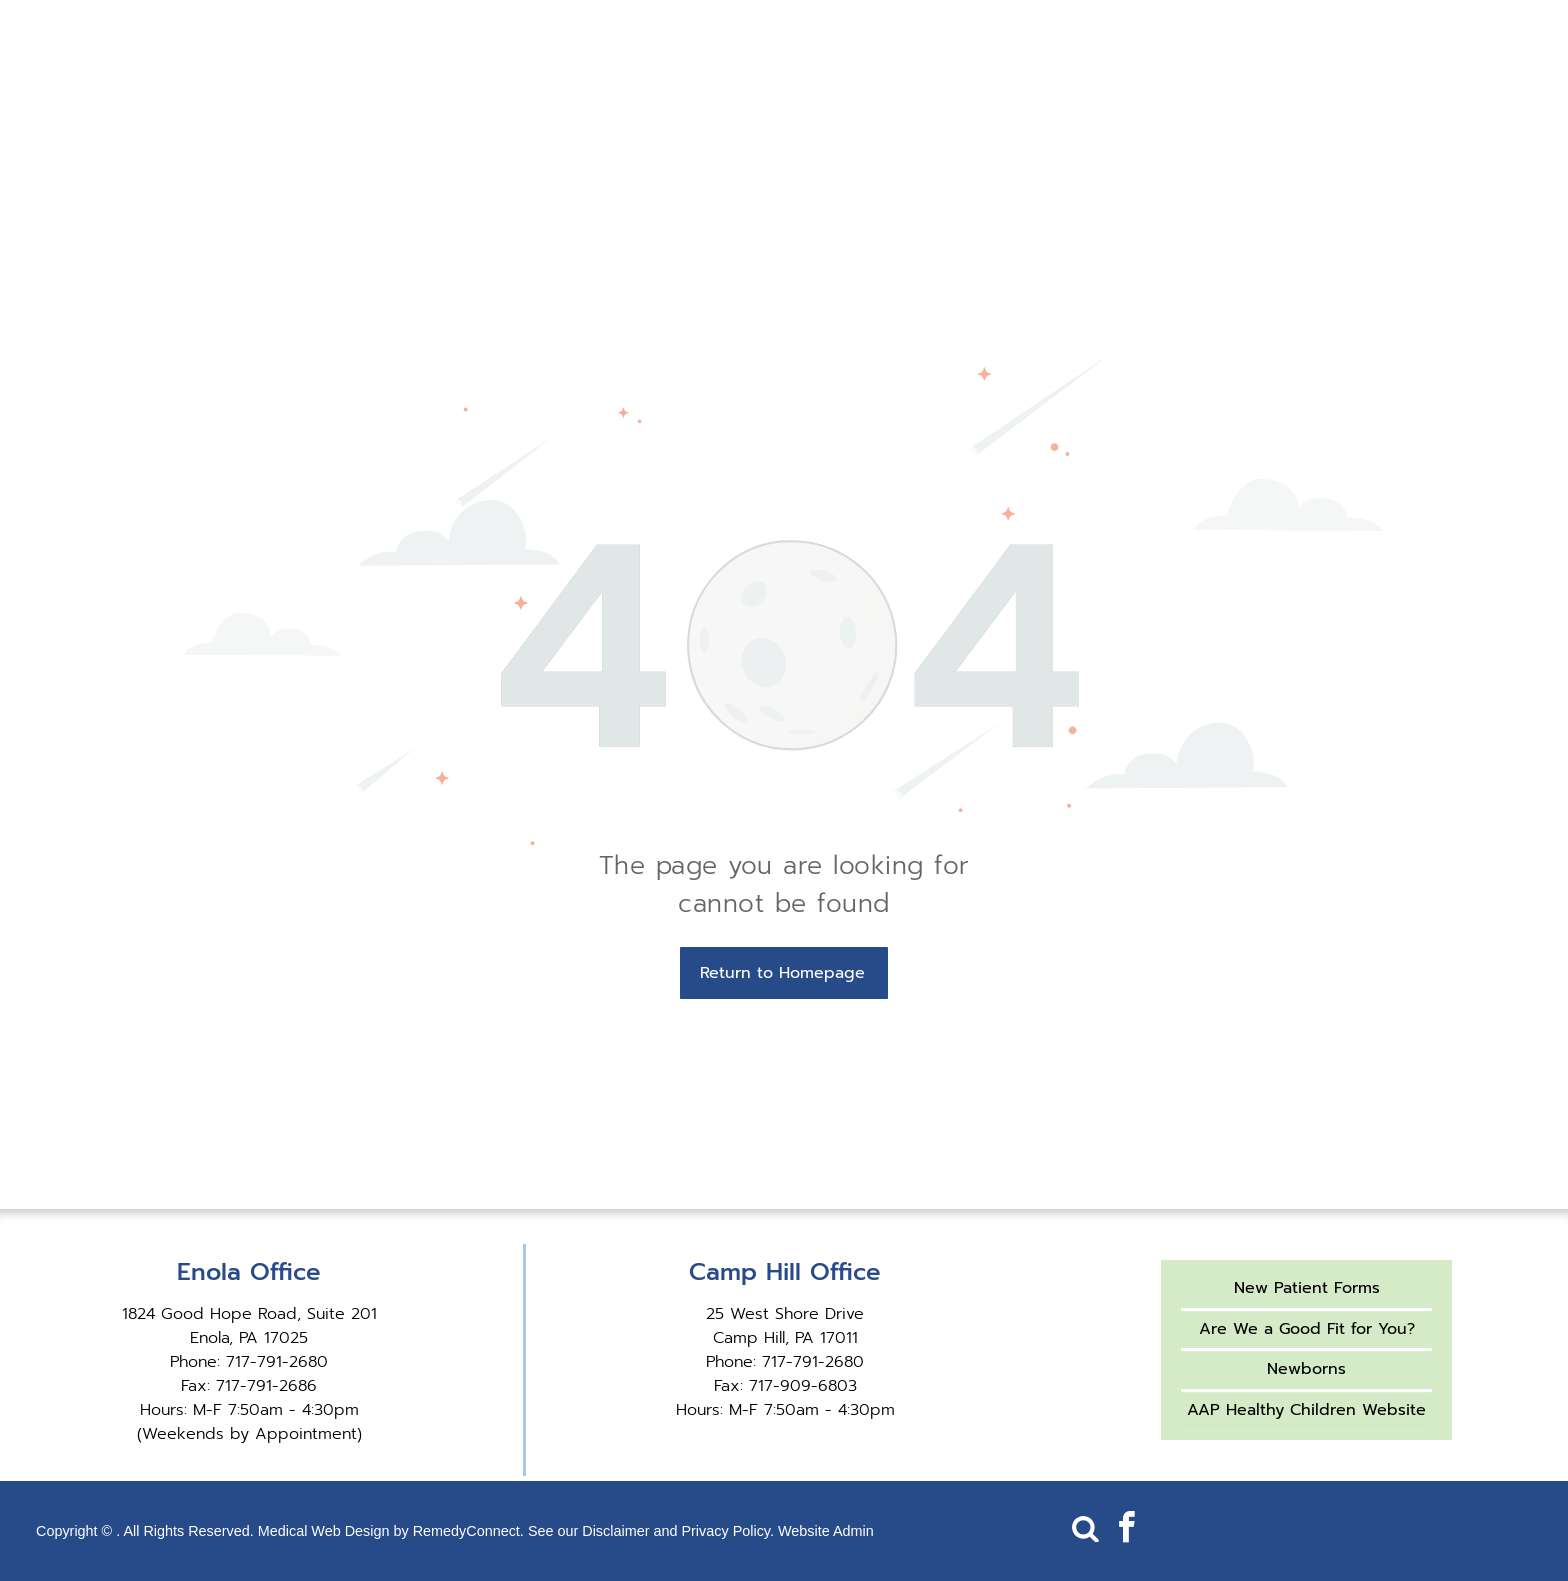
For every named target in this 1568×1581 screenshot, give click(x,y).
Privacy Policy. (727, 1531)
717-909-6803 (803, 1386)
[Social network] (1085, 1530)
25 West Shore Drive (785, 1314)
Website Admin (826, 1531)
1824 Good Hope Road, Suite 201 (249, 1314)
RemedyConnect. (468, 1531)
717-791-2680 (277, 1362)
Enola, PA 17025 (249, 1338)
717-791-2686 (266, 1386)
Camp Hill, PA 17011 (785, 1338)
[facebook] (1126, 1530)
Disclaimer (615, 1531)
